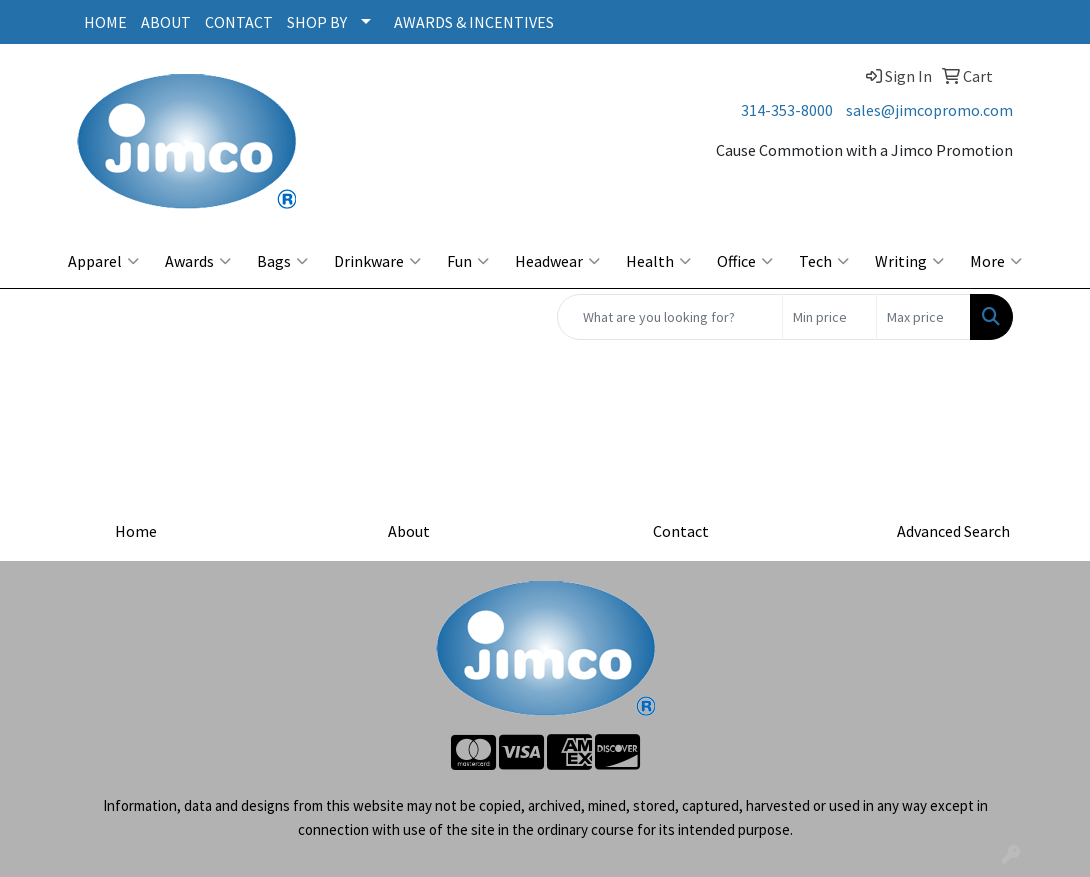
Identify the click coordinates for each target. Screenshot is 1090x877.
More (996, 261)
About (409, 531)
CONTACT (239, 22)
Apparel (103, 261)
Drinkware (377, 261)
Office (745, 261)
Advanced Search (953, 531)
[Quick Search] (670, 317)
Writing (909, 261)
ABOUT (166, 22)
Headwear (557, 261)
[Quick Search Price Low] (829, 317)
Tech (824, 261)
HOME (105, 22)
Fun (468, 261)
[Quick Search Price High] (923, 317)
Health (658, 261)
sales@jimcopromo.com (929, 110)
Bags (282, 261)
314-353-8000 (787, 110)
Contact (681, 531)
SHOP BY (317, 22)
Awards (198, 261)
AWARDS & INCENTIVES (474, 22)
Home (136, 531)
